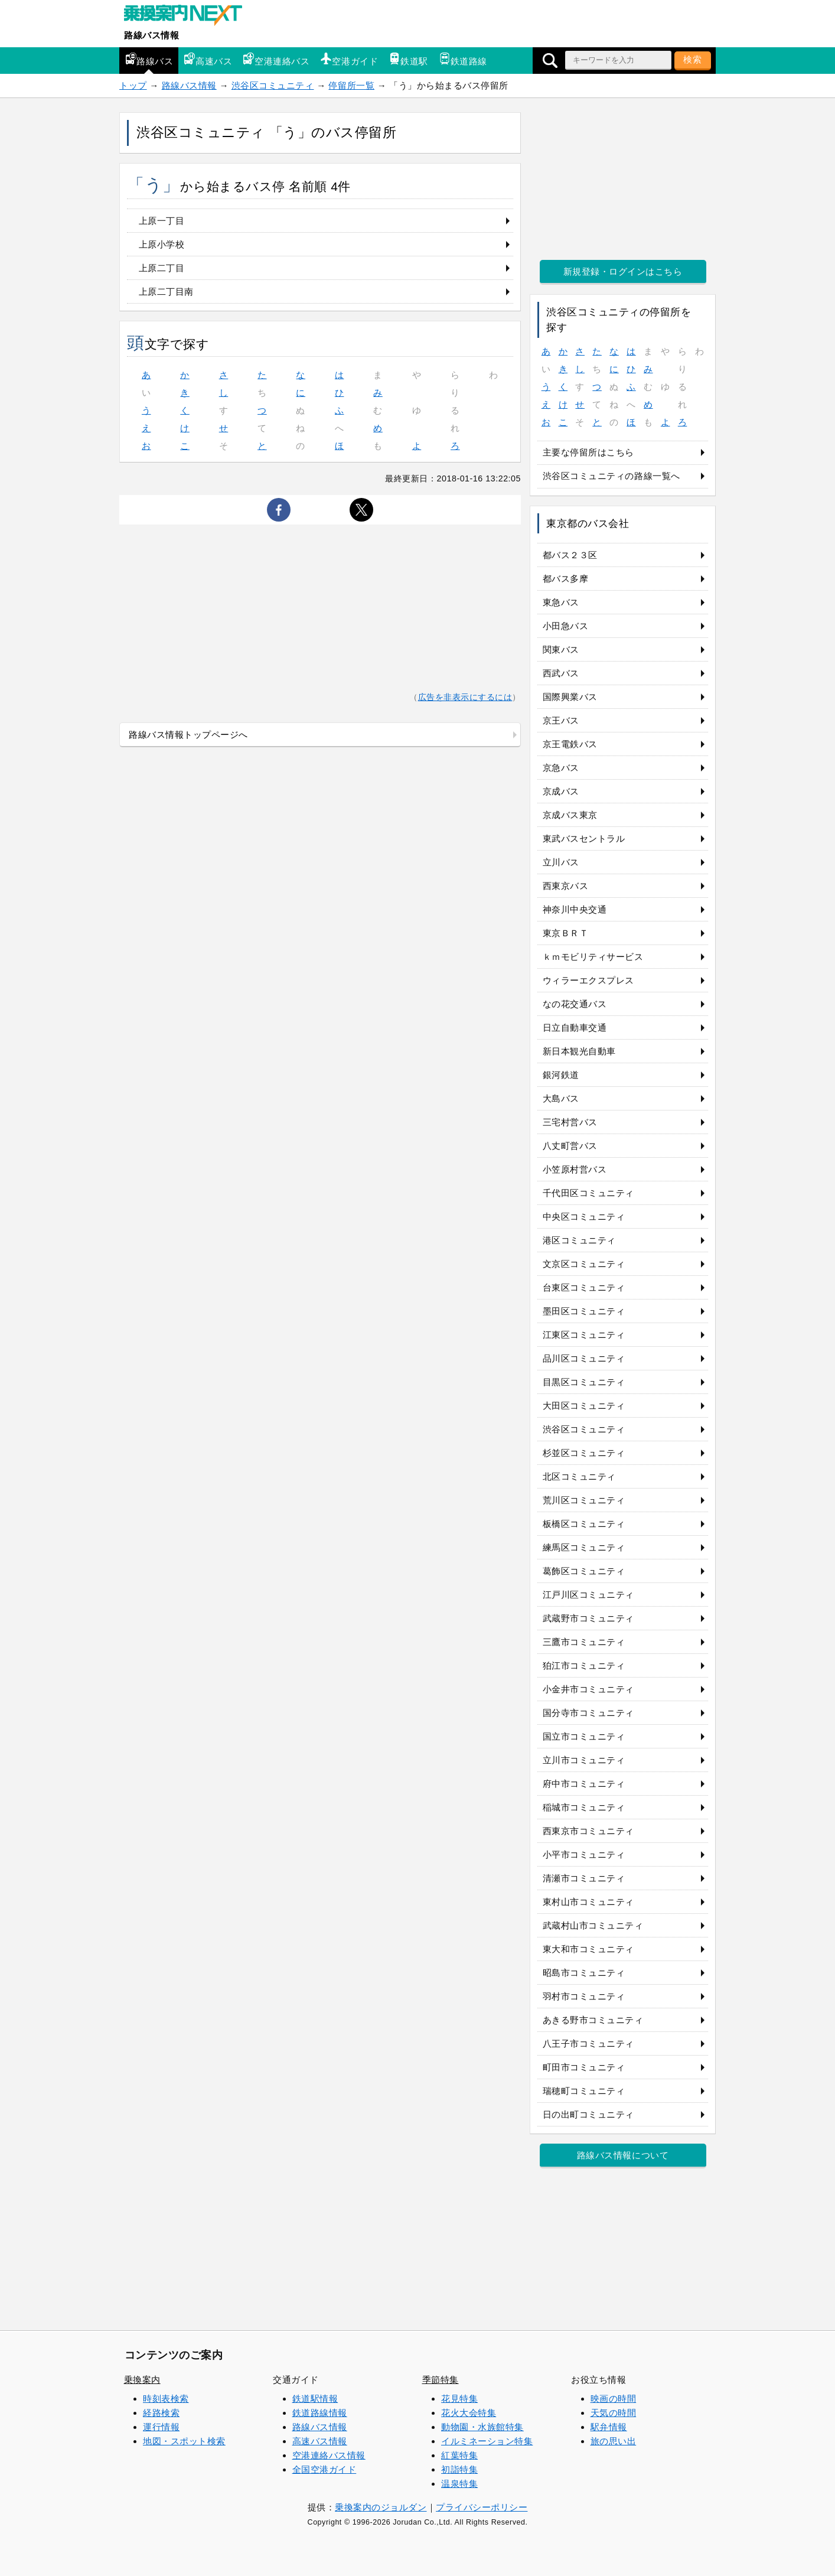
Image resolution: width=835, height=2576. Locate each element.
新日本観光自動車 (579, 1051)
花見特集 (459, 2398)
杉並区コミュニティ (584, 1453)
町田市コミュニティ (584, 2067)
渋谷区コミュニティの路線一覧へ (611, 476)
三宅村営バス (570, 1122)
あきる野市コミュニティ (593, 2020)
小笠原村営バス (575, 1169)
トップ (133, 85)
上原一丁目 (162, 221)
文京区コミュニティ (584, 1264)
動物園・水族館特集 (482, 2427)
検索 (692, 59)
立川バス (561, 862)
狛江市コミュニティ (584, 1665)
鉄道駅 (408, 59)
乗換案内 (142, 2380)
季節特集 (440, 2380)
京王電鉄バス (570, 744)
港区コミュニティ (579, 1240)
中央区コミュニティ (584, 1217)
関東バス (561, 649)
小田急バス (566, 626)
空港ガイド (349, 59)
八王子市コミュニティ (588, 2043)
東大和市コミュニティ (588, 1949)
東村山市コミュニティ (588, 1902)
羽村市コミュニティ (584, 1996)
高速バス (208, 59)
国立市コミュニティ (584, 1736)
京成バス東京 (570, 815)
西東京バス (566, 886)
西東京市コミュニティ (588, 1831)
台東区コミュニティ (584, 1287)
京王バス (561, 720)
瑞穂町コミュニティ (584, 2091)
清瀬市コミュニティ (584, 1878)
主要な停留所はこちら (588, 452)
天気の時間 (614, 2413)
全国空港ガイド (324, 2469)
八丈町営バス (570, 1146)
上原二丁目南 (166, 291)
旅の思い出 (614, 2441)
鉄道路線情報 (319, 2413)
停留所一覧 (351, 85)
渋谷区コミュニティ (272, 85)
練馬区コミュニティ (584, 1547)
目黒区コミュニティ (584, 1382)
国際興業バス (570, 697)
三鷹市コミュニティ (584, 1642)
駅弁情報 (609, 2427)
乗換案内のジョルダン (380, 2507)
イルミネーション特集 (487, 2441)
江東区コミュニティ (584, 1335)
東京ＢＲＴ (566, 933)
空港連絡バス (276, 59)
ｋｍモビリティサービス (593, 957)
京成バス (561, 791)
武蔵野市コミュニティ (588, 1618)
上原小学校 (162, 244)
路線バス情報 (151, 35)
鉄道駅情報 (315, 2398)
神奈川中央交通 (575, 909)
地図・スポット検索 (184, 2441)
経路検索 (161, 2413)
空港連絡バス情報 (329, 2455)
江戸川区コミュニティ (588, 1595)
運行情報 (161, 2427)
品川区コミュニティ (584, 1358)
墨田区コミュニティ (584, 1311)
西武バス (561, 673)
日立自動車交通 (575, 1027)
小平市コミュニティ (584, 1854)
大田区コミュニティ (584, 1406)
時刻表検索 (166, 2398)
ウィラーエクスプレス (588, 980)
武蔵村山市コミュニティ (593, 1925)
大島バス (561, 1098)
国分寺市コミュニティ (588, 1713)
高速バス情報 (319, 2441)
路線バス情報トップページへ (188, 735)
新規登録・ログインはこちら (623, 271)
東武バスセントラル (584, 838)
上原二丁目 (162, 268)
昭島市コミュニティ (584, 1973)
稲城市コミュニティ (584, 1807)
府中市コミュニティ (584, 1784)
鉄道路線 (463, 59)
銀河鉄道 (561, 1075)
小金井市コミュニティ (588, 1689)
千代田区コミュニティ (588, 1193)
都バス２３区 (570, 555)
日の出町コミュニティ (588, 2114)
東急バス (561, 602)
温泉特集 (459, 2484)
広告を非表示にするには (465, 697)
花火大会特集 (468, 2413)
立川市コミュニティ (584, 1760)
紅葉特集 (459, 2455)
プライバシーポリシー (481, 2507)
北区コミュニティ (579, 1476)
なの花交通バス (575, 1004)
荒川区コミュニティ (584, 1500)
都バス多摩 (566, 579)
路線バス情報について (622, 2155)
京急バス (561, 768)
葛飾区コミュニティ (584, 1571)
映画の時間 (614, 2398)
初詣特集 (459, 2469)
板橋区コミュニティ (584, 1524)
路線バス (149, 59)
